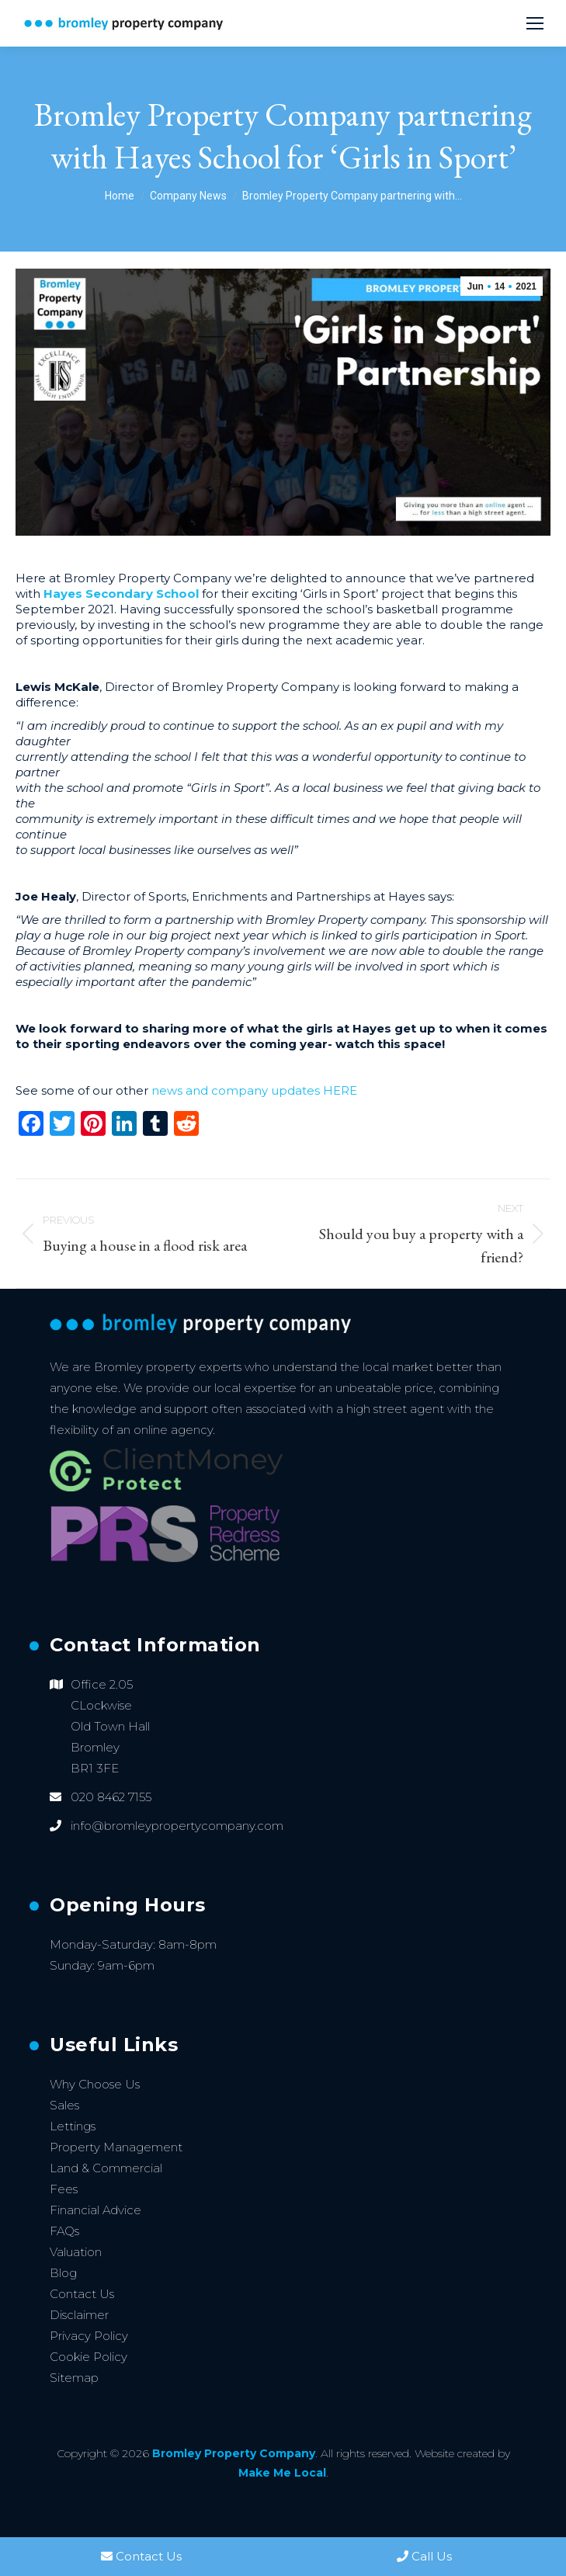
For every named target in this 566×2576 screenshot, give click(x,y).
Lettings (72, 2126)
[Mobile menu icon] (534, 23)
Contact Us (82, 2293)
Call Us (424, 2556)
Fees (64, 2189)
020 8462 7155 (111, 1797)
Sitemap (74, 2377)
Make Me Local (282, 2473)
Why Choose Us (95, 2084)
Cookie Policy (88, 2356)
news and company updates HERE (254, 1090)
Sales (64, 2105)
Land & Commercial (106, 2168)
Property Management (116, 2147)
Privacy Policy (89, 2335)
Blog (63, 2272)
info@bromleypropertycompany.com (177, 1825)
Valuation (76, 2251)
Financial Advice (95, 2210)
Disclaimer (79, 2314)
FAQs (64, 2231)
